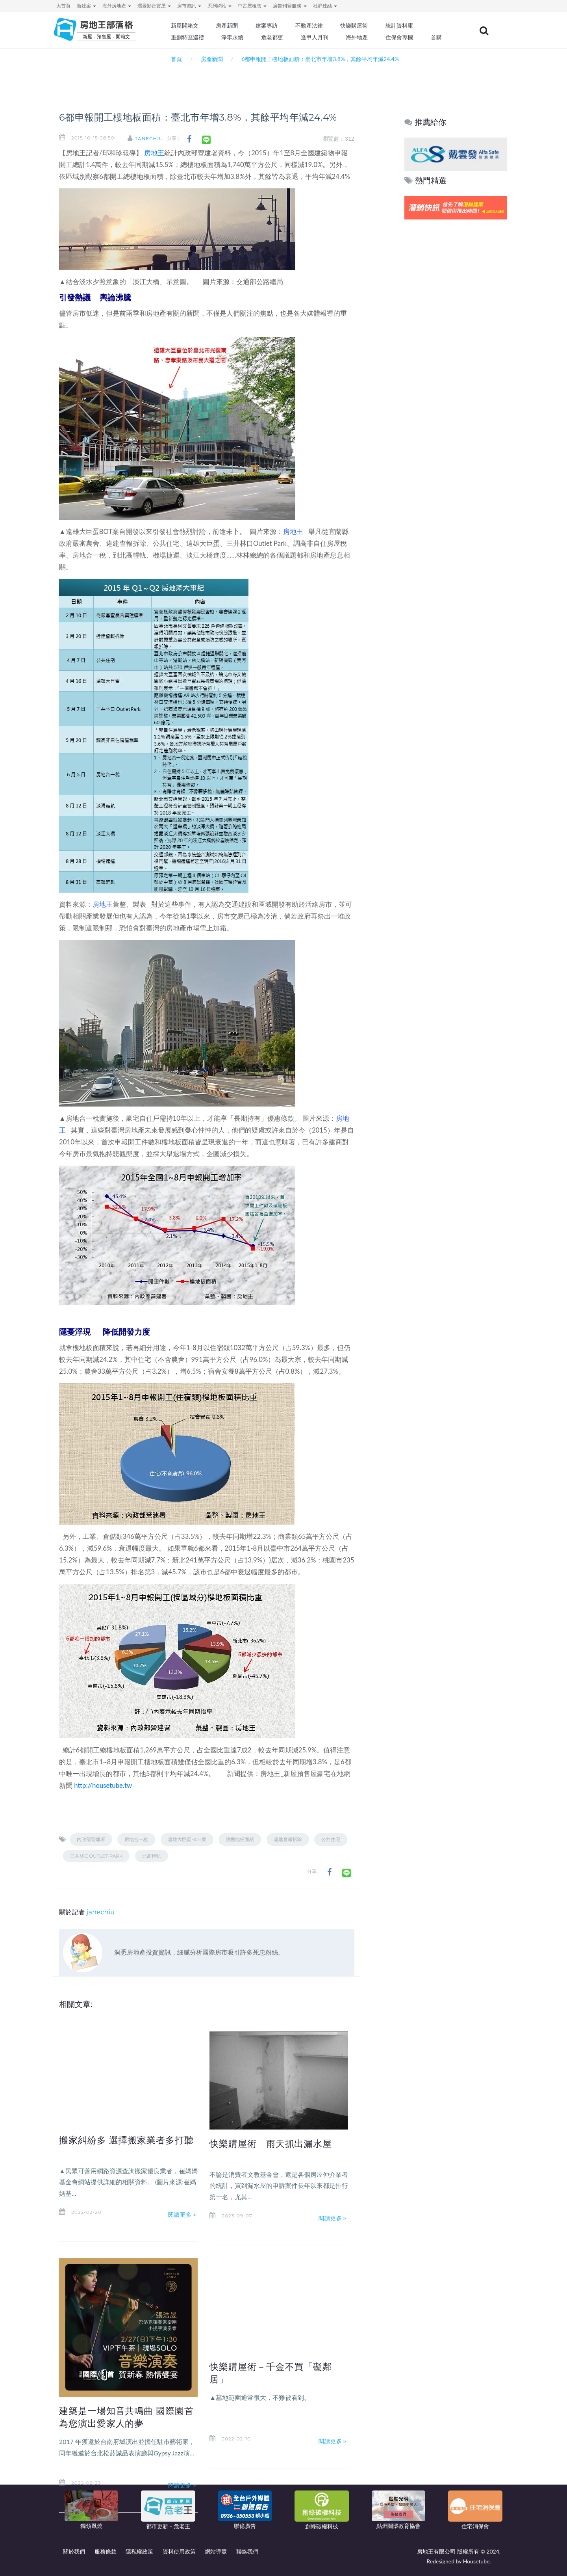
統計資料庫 (399, 25)
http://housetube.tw (103, 1785)
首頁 (175, 59)
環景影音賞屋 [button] (154, 6)
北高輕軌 (151, 1856)
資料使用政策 (179, 2551)
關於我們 (74, 2551)
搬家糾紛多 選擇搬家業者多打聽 (126, 2140)
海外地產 (357, 37)
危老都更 (272, 37)
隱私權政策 (139, 2551)
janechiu (149, 138)
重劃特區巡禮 (187, 37)
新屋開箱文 (184, 25)
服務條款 (105, 2551)
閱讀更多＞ (183, 2214)
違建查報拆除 (288, 1839)
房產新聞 (227, 25)
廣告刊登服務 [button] (289, 6)
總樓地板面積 (240, 1839)
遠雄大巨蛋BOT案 (187, 1839)
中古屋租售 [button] (252, 6)
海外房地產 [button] (116, 6)
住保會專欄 (399, 37)
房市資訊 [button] (189, 6)
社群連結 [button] (325, 6)
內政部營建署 (91, 1839)
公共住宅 (330, 1839)
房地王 (154, 153)
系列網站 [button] (220, 6)
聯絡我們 (247, 2551)
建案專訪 (267, 25)
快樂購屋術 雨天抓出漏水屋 (270, 2143)
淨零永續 (232, 37)
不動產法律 (309, 25)
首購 (436, 37)
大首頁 (63, 6)
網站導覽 (216, 2551)
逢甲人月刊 (314, 37)
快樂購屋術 (354, 25)
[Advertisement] (456, 341)
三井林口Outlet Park (96, 1856)
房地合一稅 (136, 1839)
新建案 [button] (86, 6)
